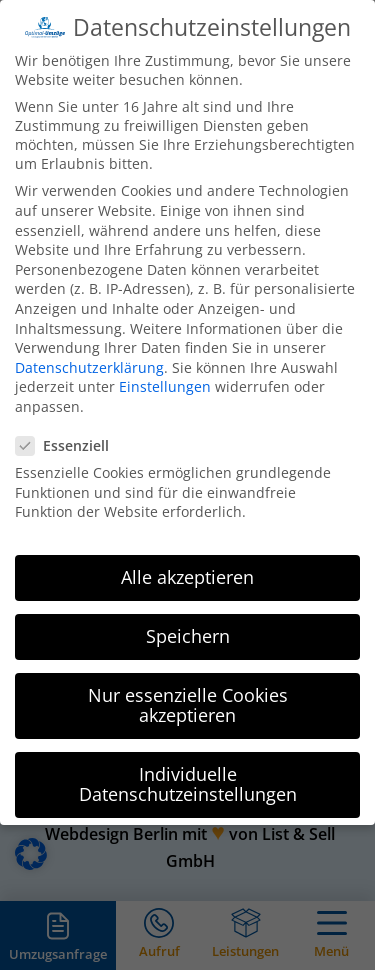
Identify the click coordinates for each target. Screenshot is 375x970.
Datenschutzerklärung (89, 347)
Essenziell (70, 425)
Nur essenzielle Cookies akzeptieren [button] (188, 685)
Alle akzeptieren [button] (187, 557)
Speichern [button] (188, 616)
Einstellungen (165, 366)
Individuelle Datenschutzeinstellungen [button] (188, 764)
